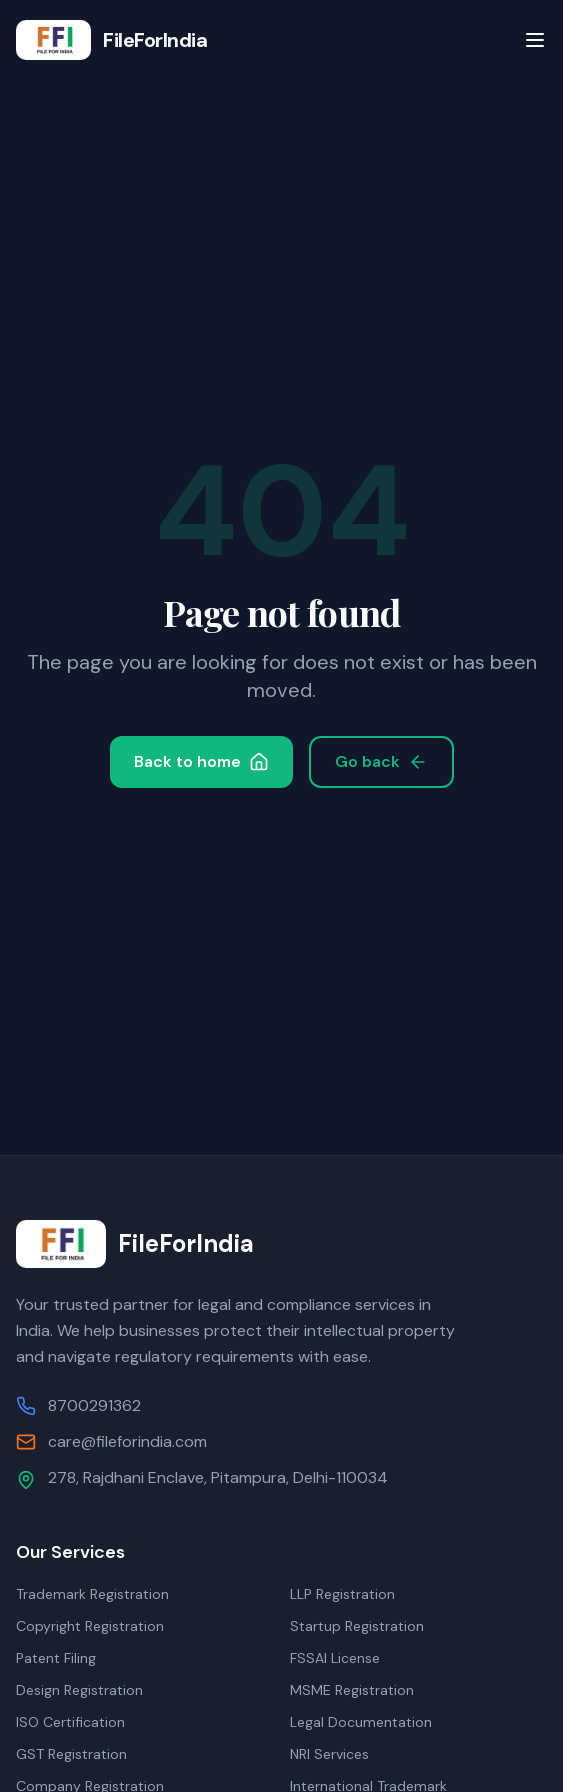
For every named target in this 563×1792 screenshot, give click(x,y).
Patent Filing (56, 1658)
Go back (381, 761)
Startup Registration (357, 1626)
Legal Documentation (361, 1722)
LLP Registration (342, 1594)
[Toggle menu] (535, 40)
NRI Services (329, 1754)
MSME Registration (352, 1690)
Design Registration (79, 1690)
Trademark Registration (92, 1594)
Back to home (201, 761)
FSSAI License (335, 1658)
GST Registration (71, 1754)
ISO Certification (70, 1722)
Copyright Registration (90, 1626)
